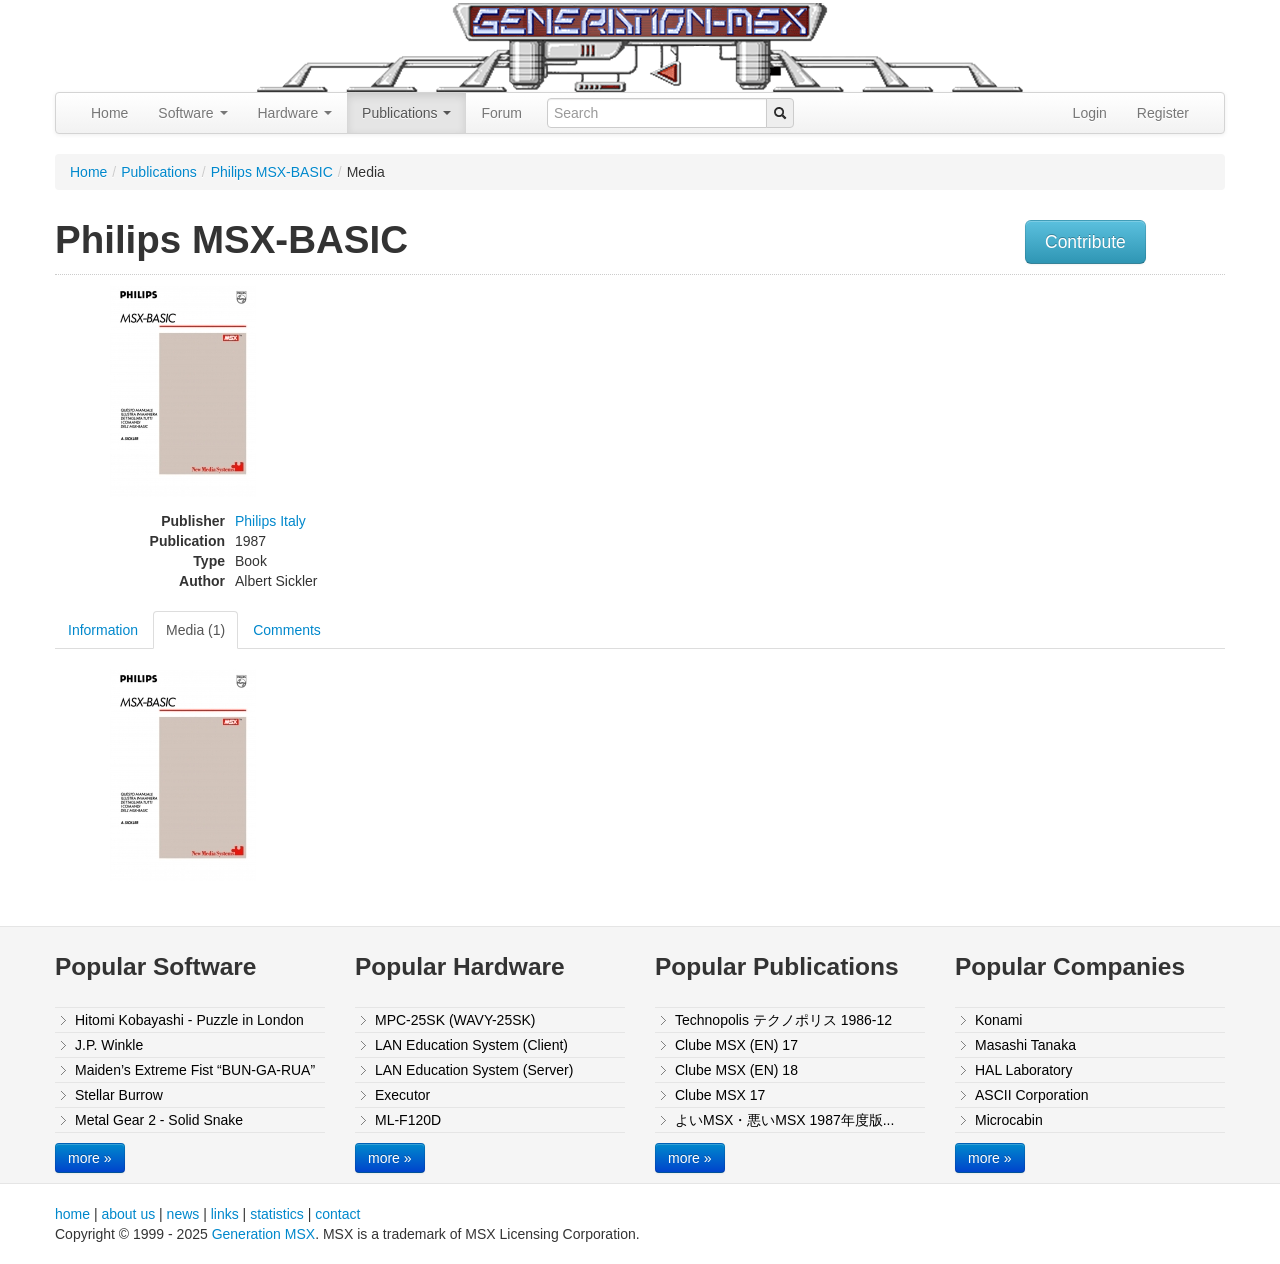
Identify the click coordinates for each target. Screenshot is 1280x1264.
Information (103, 630)
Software (192, 113)
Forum (501, 113)
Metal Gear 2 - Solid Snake (159, 1120)
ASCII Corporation (1032, 1095)
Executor (402, 1095)
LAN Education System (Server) (474, 1070)
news (183, 1214)
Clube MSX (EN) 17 (736, 1045)
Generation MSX (264, 1234)
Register (1163, 113)
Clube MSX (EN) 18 (736, 1070)
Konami (998, 1020)
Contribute (1085, 242)
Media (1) (195, 630)
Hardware (295, 113)
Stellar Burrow (119, 1095)
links (225, 1214)
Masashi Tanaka (1025, 1045)
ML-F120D (408, 1120)
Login (1090, 113)
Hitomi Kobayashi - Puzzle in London (189, 1020)
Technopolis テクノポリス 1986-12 (783, 1020)
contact (337, 1214)
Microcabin (1009, 1120)
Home (109, 113)
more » (90, 1158)
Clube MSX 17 (720, 1095)
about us (128, 1214)
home (72, 1214)
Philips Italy (270, 521)
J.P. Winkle (109, 1045)
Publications (406, 113)
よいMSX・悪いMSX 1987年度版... (784, 1120)
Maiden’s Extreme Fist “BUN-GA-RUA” (195, 1070)
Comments (287, 630)
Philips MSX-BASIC (272, 172)
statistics (277, 1214)
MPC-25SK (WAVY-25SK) (455, 1020)
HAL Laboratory (1024, 1070)
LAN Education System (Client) (471, 1045)
